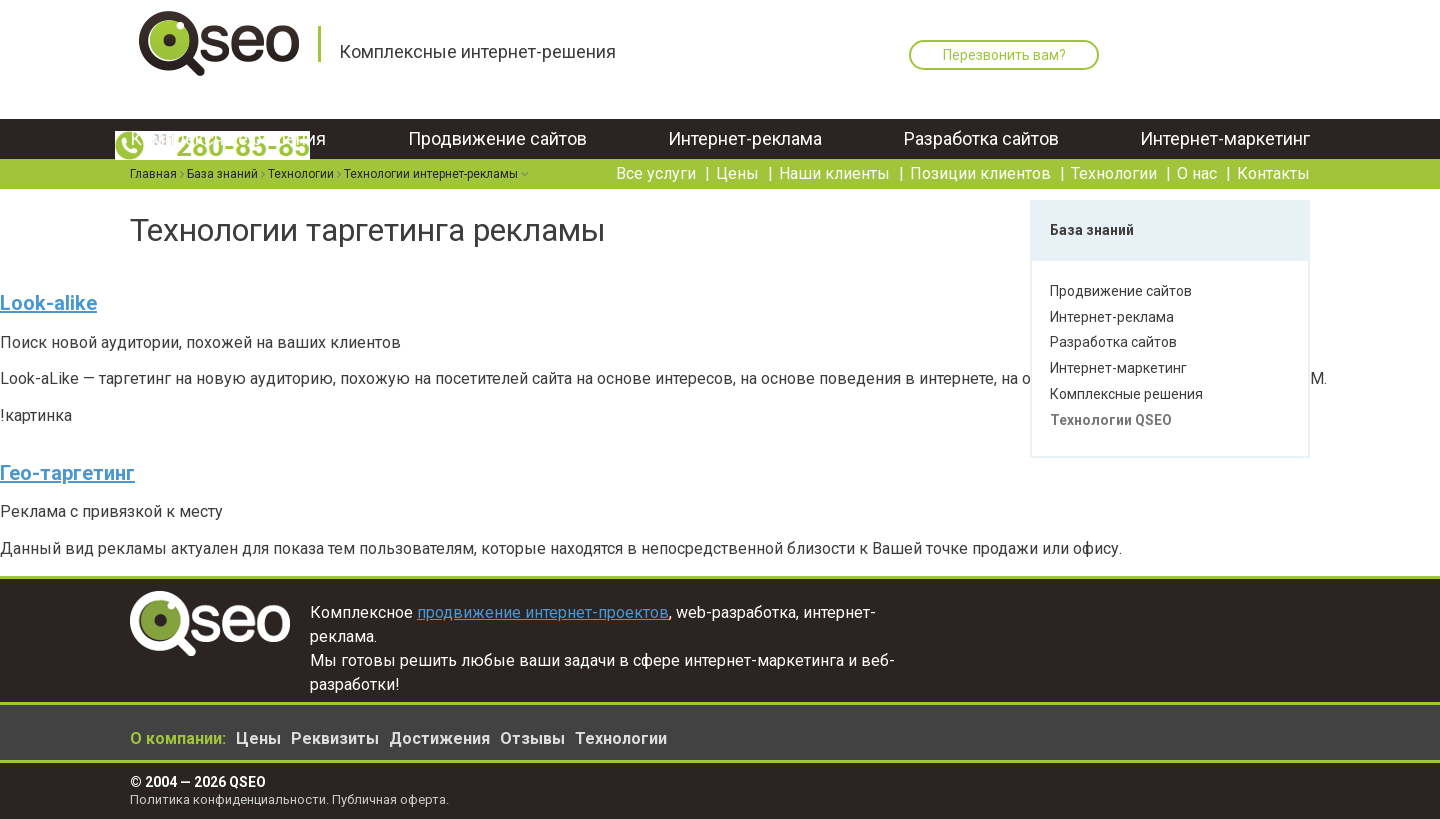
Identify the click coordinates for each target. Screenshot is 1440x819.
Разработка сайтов (981, 119)
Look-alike (48, 303)
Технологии (1114, 154)
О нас (1197, 154)
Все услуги (656, 154)
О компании (176, 738)
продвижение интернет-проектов (543, 612)
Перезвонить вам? (994, 55)
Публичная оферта (389, 799)
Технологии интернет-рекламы (431, 155)
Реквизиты (335, 738)
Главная (153, 155)
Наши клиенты (834, 154)
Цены (737, 154)
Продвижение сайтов (497, 119)
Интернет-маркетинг (1225, 119)
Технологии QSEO (1111, 420)
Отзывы (532, 738)
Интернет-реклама (745, 119)
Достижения (439, 738)
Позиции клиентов (980, 154)
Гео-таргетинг (67, 473)
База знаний (222, 155)
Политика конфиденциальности (228, 799)
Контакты (1273, 154)
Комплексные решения (228, 119)
